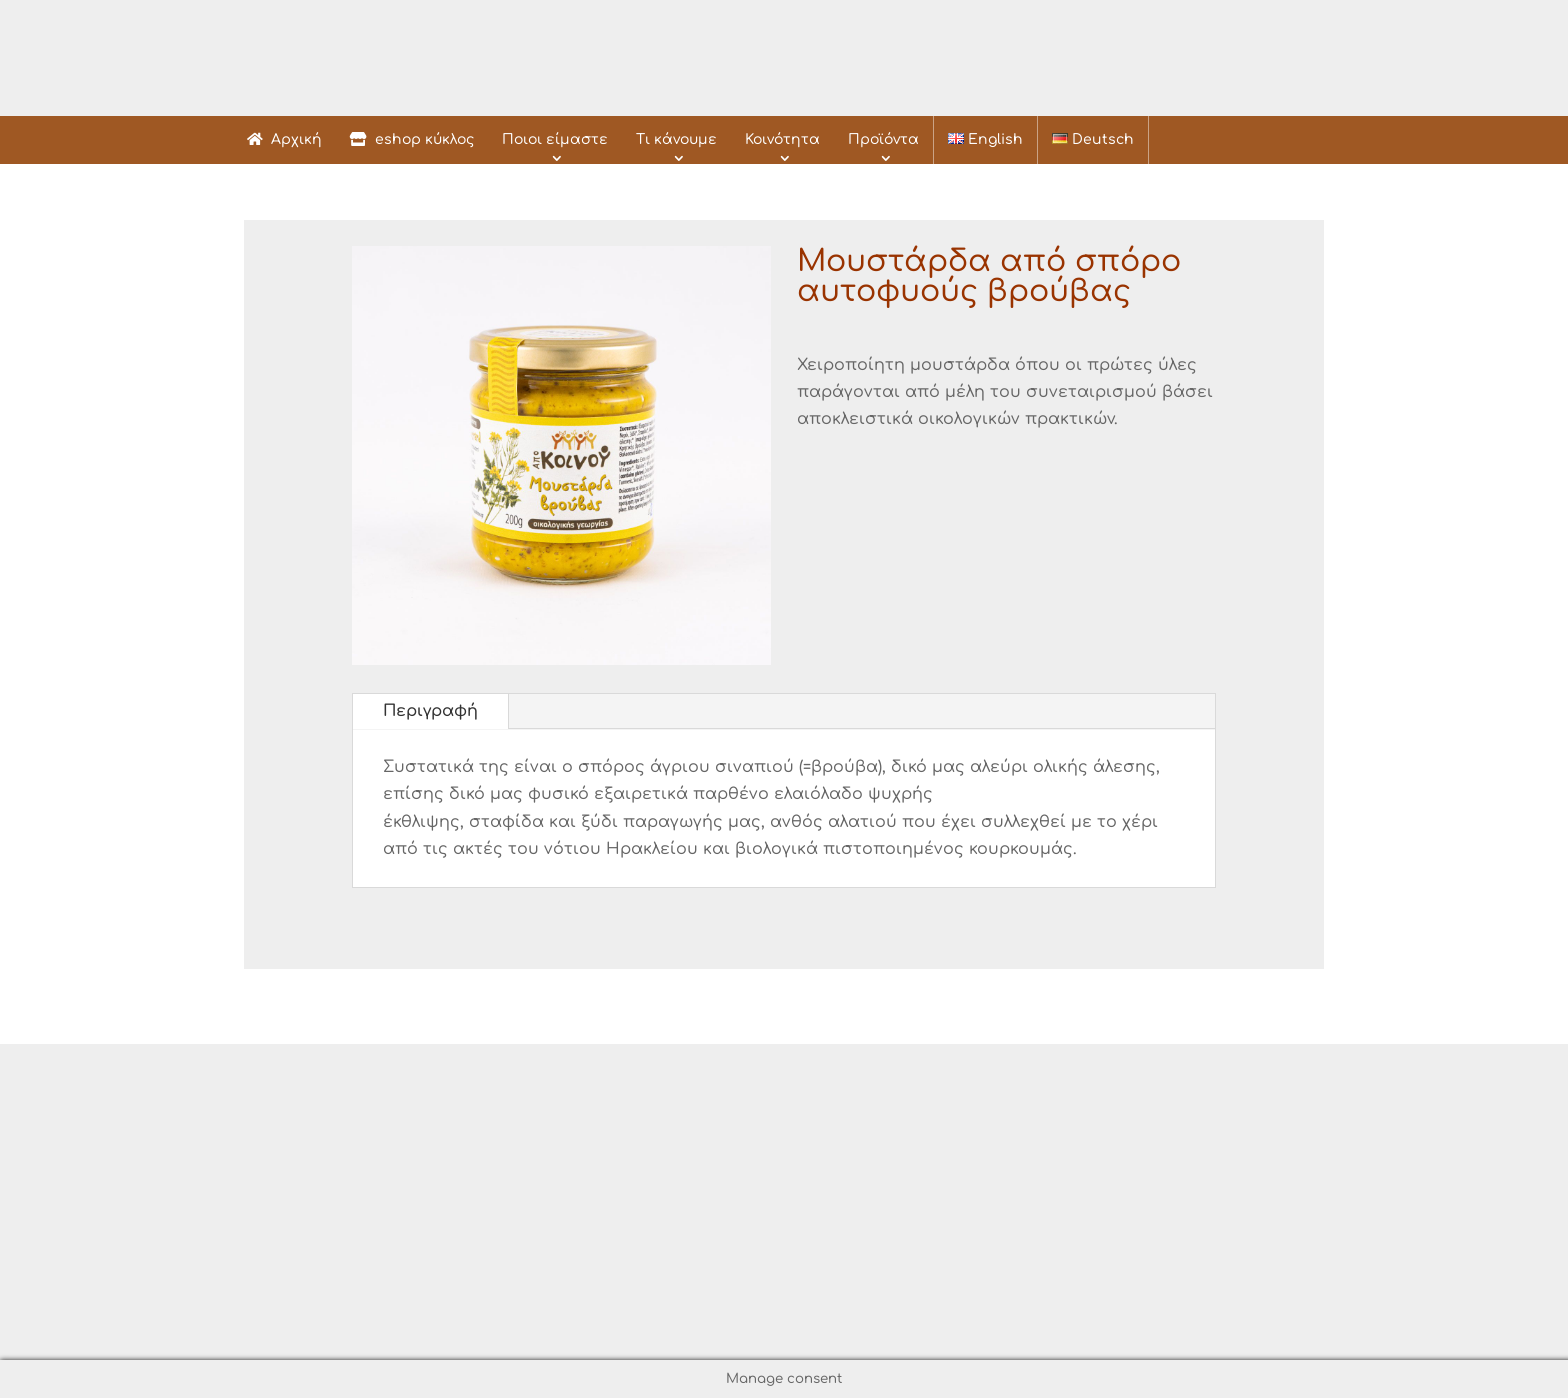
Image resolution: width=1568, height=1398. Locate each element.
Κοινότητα (782, 139)
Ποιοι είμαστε (555, 139)
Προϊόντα (883, 139)
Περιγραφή (430, 711)
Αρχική (284, 139)
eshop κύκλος (412, 139)
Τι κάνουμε (676, 139)
